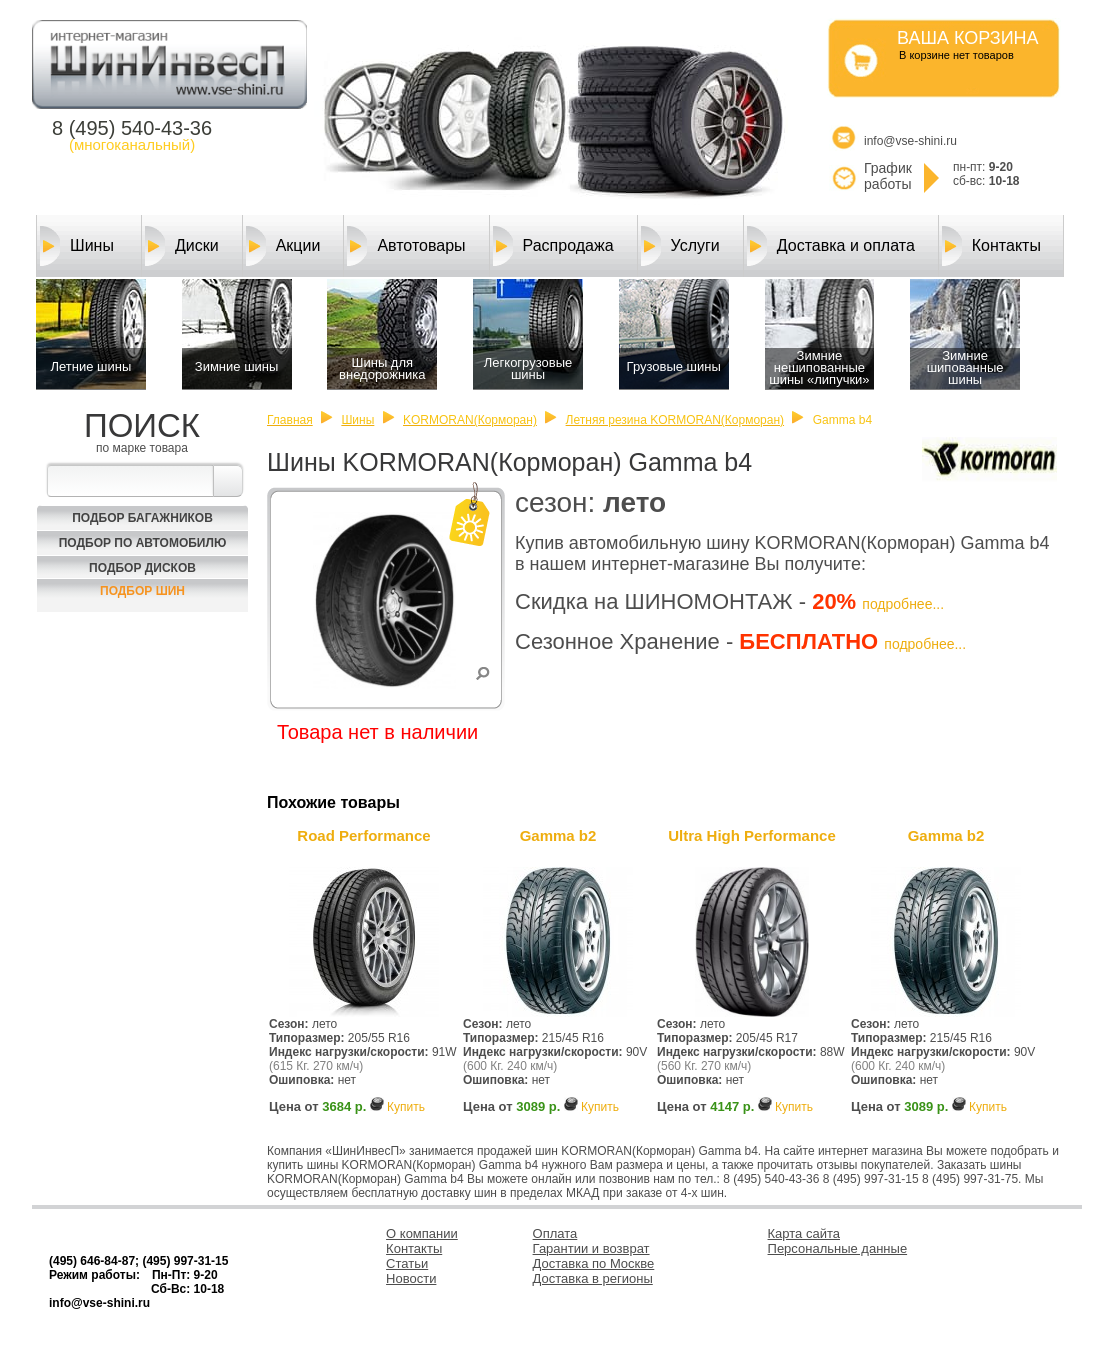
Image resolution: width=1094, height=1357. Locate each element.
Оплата (555, 1233)
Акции (283, 246)
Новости (411, 1278)
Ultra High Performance (752, 835)
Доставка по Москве (594, 1263)
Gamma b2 (558, 835)
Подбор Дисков (142, 568)
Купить (406, 1107)
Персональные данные (838, 1248)
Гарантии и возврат (591, 1248)
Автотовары (406, 246)
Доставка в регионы (593, 1278)
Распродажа (553, 246)
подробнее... (903, 604)
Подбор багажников (142, 518)
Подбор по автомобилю (143, 543)
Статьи (407, 1263)
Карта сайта (804, 1233)
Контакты (991, 246)
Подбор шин (142, 591)
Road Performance (363, 835)
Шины (77, 246)
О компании (422, 1233)
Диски (182, 246)
